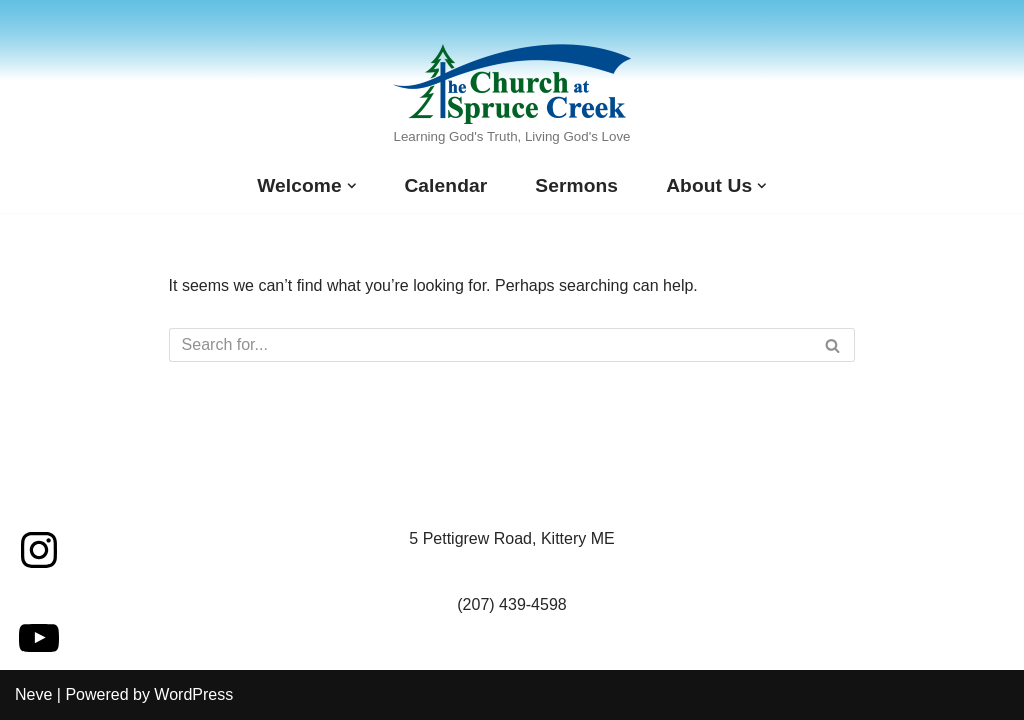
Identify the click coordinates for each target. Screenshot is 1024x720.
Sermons (576, 185)
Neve (33, 694)
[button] (352, 186)
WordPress (193, 694)
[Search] (490, 345)
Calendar (445, 185)
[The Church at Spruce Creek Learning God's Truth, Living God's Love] (512, 97)
